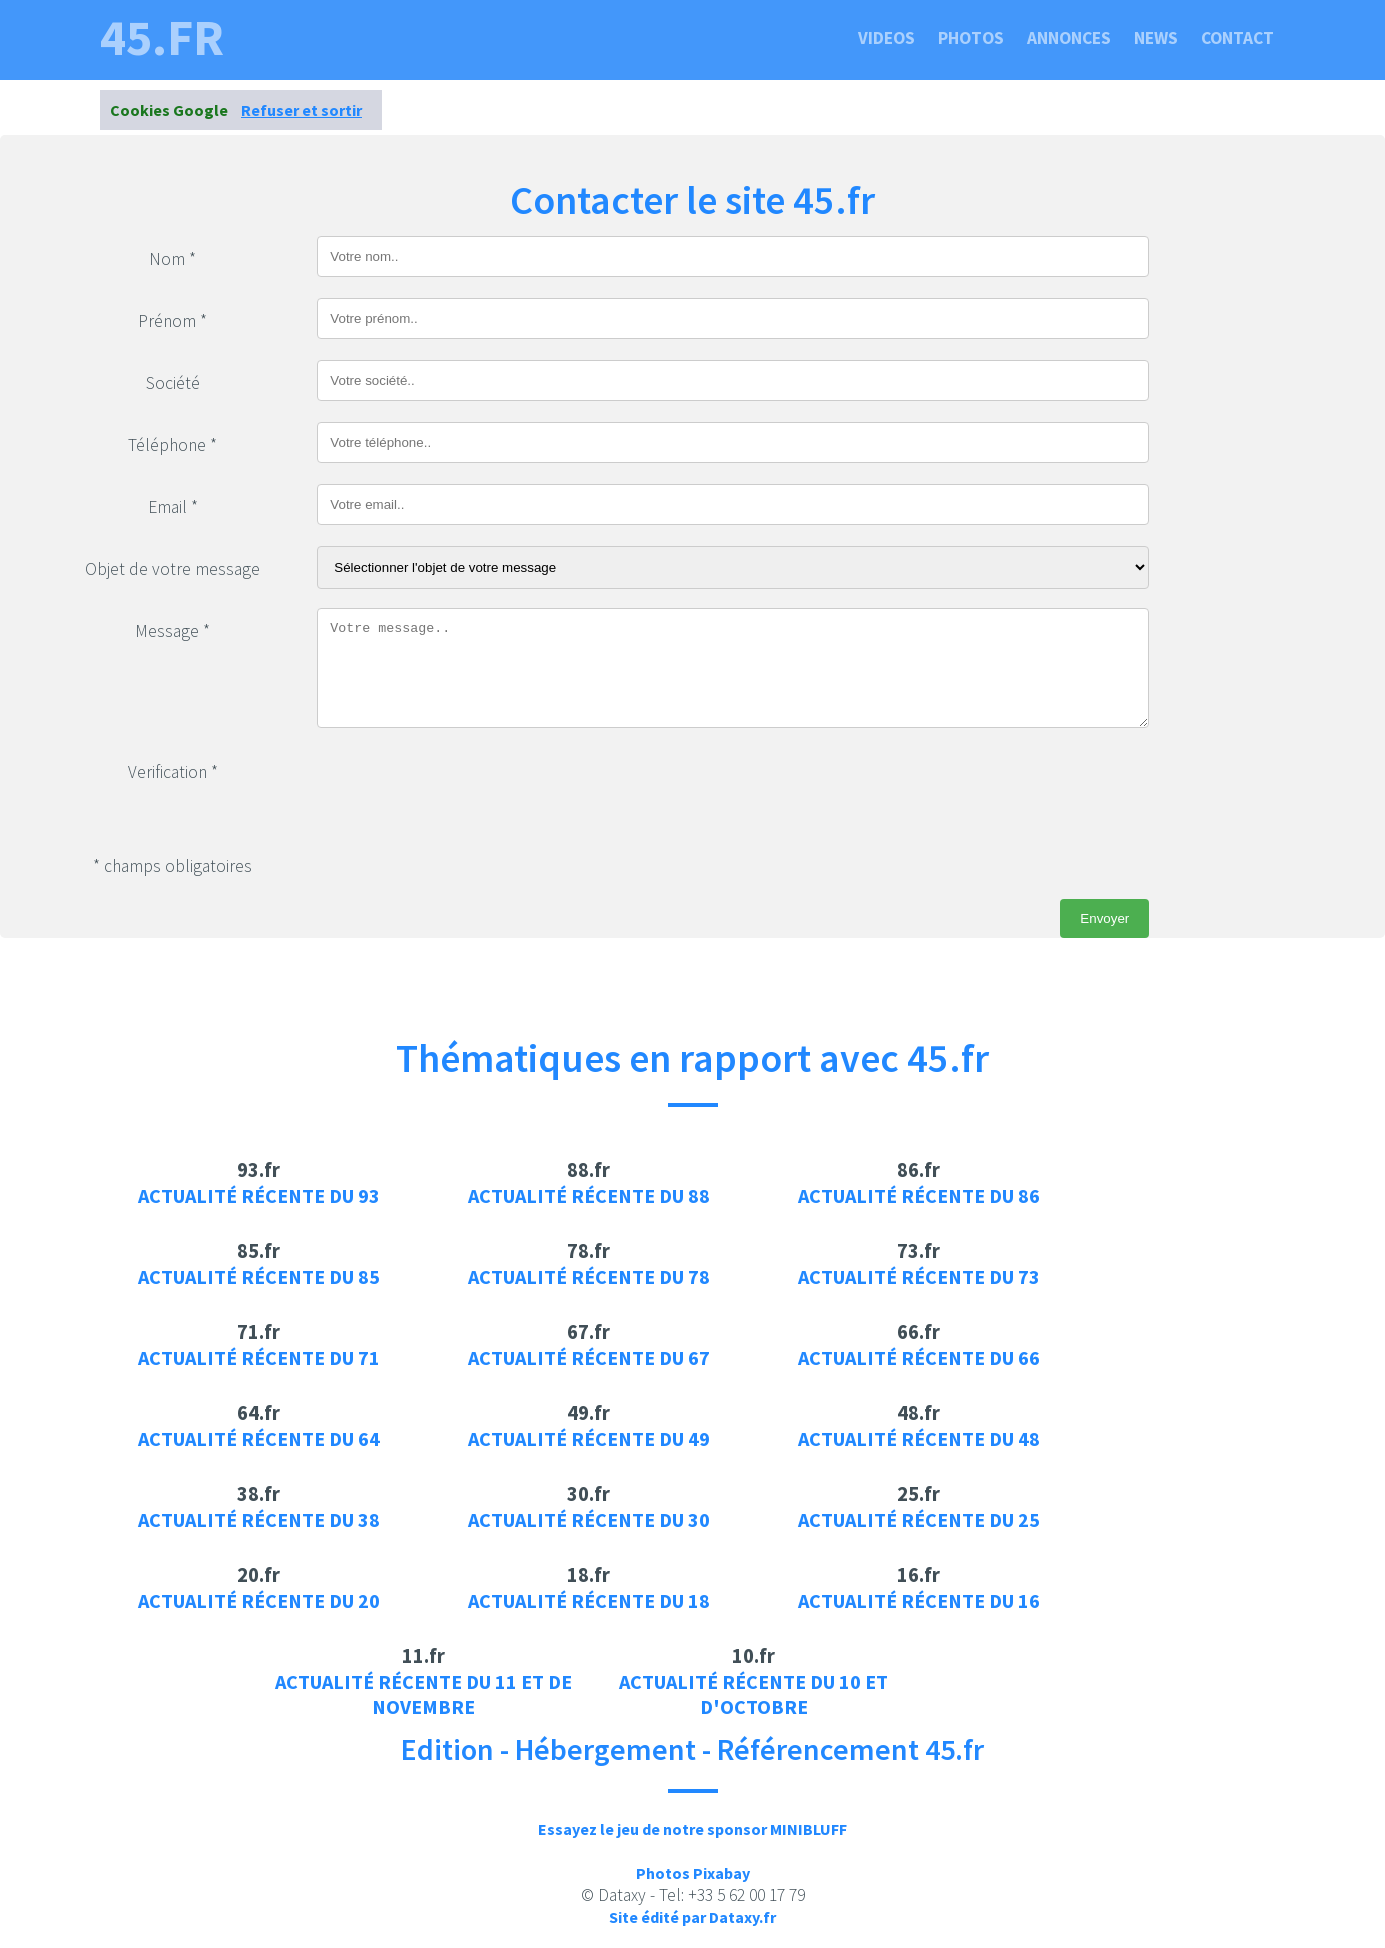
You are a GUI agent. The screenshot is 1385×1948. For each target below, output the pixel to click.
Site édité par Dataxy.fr (692, 1917)
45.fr (162, 38)
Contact (1237, 38)
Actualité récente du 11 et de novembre (423, 1694)
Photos (971, 38)
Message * (172, 631)
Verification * (173, 772)
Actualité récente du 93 (259, 1195)
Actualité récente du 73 (919, 1276)
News (1156, 38)
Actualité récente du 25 (919, 1519)
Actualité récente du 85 (259, 1276)
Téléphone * (172, 445)
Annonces (1069, 38)
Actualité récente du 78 (589, 1276)
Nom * (172, 259)
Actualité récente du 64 (259, 1438)
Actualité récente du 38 (259, 1519)
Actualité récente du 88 (589, 1195)
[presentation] (469, 788)
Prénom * (172, 321)
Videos (886, 38)
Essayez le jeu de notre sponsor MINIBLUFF (692, 1829)
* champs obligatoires (172, 866)
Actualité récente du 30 (589, 1519)
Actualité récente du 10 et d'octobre (753, 1694)
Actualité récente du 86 (919, 1195)
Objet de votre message (172, 569)
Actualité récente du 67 (589, 1357)
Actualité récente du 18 (589, 1600)
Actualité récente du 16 (919, 1600)
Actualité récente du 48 (919, 1438)
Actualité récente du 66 (919, 1357)
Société (173, 383)
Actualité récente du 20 (259, 1600)
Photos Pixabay (693, 1873)
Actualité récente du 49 (589, 1438)
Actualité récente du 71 (259, 1357)
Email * (173, 507)
